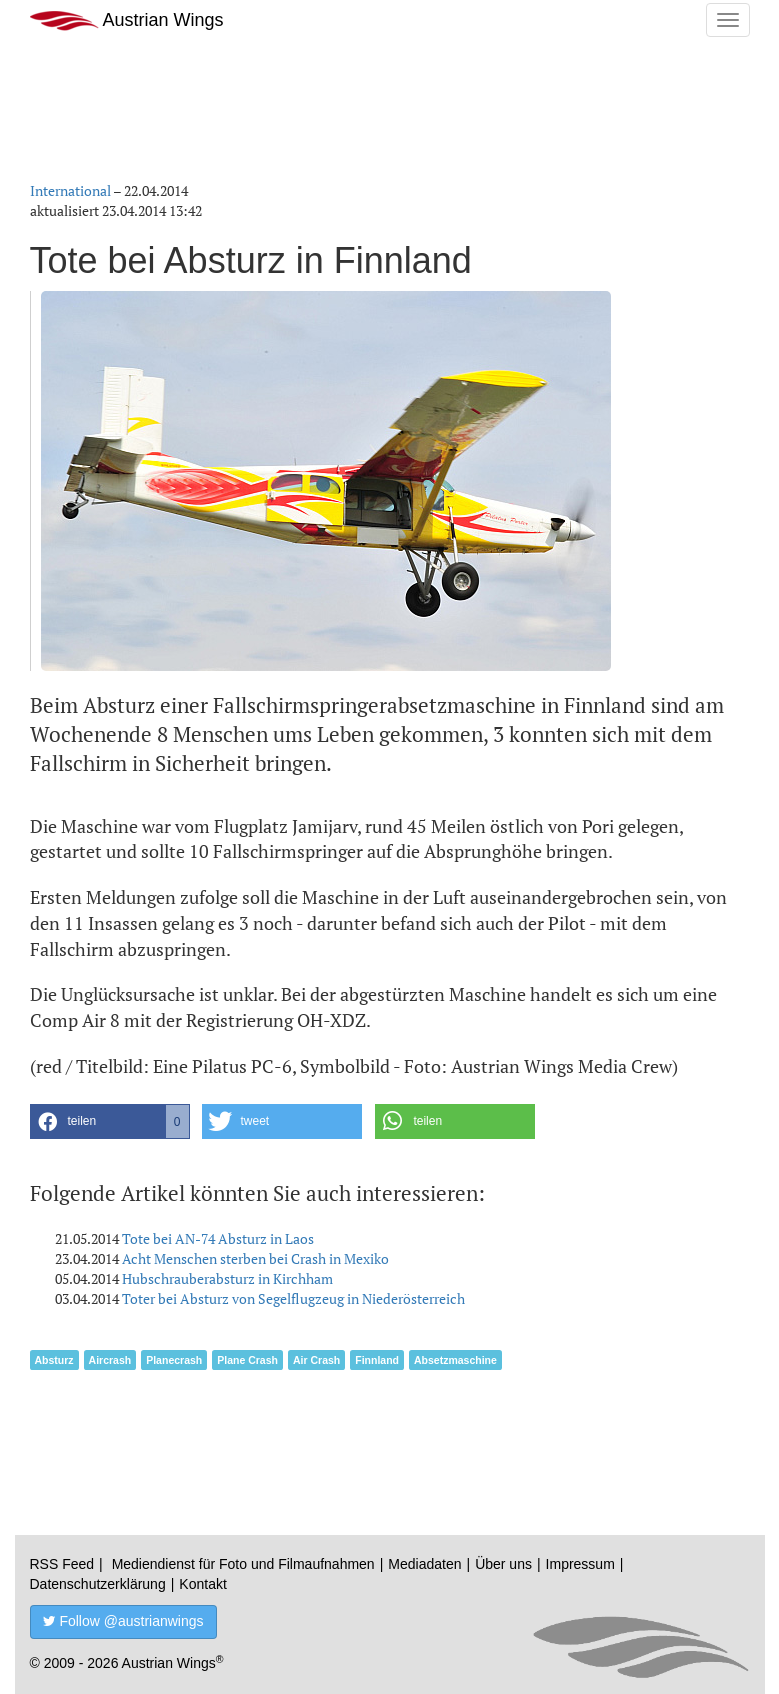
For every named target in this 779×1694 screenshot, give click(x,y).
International (70, 190)
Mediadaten (424, 1564)
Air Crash (316, 1360)
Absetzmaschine (455, 1360)
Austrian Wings (127, 20)
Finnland (377, 1360)
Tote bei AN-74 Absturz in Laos (218, 1238)
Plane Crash (247, 1360)
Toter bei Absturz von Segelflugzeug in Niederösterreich (293, 1298)
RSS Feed (62, 1564)
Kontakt (202, 1584)
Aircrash (110, 1360)
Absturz (54, 1360)
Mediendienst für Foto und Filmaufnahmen (243, 1564)
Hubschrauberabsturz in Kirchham (227, 1278)
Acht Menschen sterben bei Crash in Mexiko (255, 1258)
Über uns (503, 1564)
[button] (110, 1121)
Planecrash (174, 1360)
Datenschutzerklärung (98, 1584)
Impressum (580, 1564)
